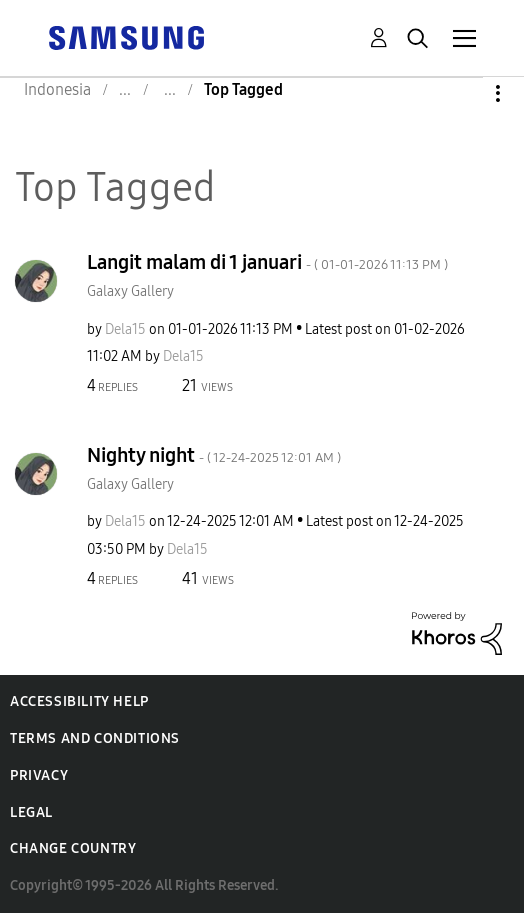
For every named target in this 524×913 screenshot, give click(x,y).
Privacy (39, 775)
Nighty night (214, 455)
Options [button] (464, 93)
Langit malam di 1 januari (267, 262)
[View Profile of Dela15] (125, 329)
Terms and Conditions (95, 738)
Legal (31, 812)
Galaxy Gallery (130, 291)
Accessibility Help (79, 701)
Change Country (73, 848)
